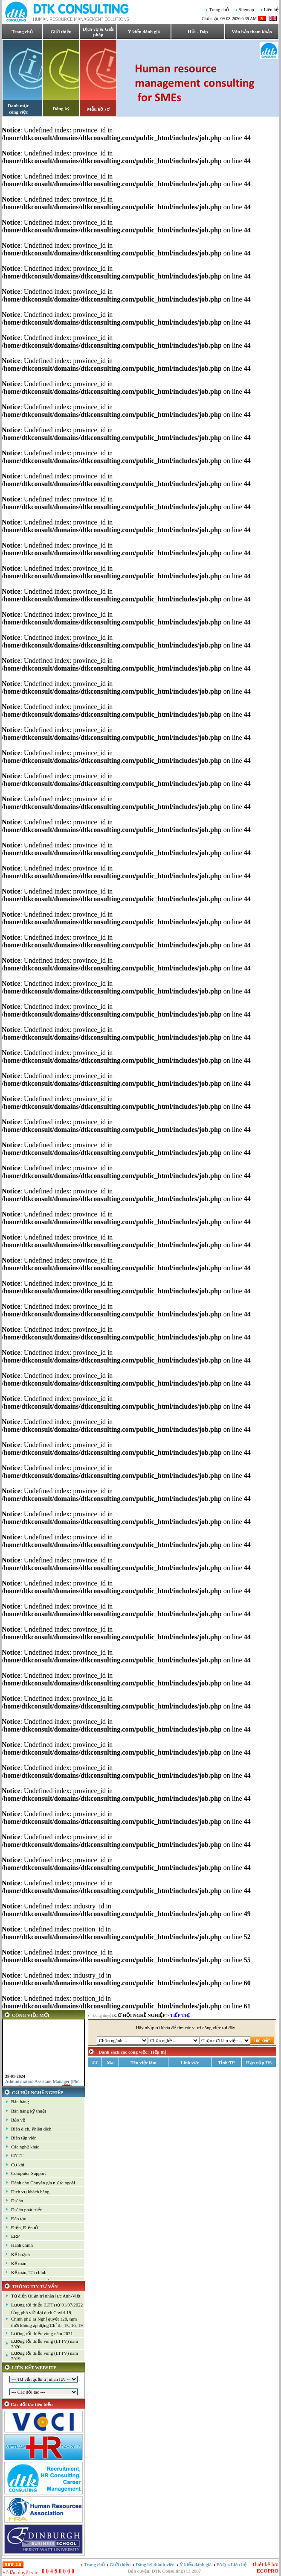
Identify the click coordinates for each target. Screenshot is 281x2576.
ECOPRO (267, 2571)
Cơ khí (17, 2164)
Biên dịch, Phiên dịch (31, 2128)
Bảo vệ (18, 2119)
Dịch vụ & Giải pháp (98, 31)
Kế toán (18, 2263)
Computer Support (28, 2173)
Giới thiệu (61, 31)
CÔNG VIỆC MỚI (30, 2015)
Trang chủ (219, 9)
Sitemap (246, 9)
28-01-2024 (15, 2081)
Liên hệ (271, 9)
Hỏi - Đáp (198, 31)
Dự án (17, 2200)
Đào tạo (18, 2218)
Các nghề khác (25, 2146)
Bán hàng (20, 2101)
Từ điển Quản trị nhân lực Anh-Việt (46, 2295)
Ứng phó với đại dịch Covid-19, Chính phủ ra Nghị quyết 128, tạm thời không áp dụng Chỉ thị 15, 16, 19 (47, 2319)
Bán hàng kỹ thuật (28, 2110)
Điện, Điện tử (24, 2227)
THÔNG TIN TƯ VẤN (35, 2286)
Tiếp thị (180, 2015)
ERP (15, 2236)
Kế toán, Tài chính (28, 2272)
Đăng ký (61, 108)
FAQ (222, 2564)
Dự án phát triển (27, 2209)
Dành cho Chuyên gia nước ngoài (43, 2182)
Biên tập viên (24, 2137)
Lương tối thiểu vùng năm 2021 (42, 2333)
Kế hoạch (20, 2254)
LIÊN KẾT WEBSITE (34, 2367)
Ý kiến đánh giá (144, 31)
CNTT (17, 2155)
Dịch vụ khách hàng (30, 2191)
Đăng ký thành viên (155, 2564)
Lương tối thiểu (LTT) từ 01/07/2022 (47, 2304)
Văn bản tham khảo (252, 31)
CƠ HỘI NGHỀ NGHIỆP (37, 2092)
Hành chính (22, 2245)
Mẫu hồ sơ (98, 108)
